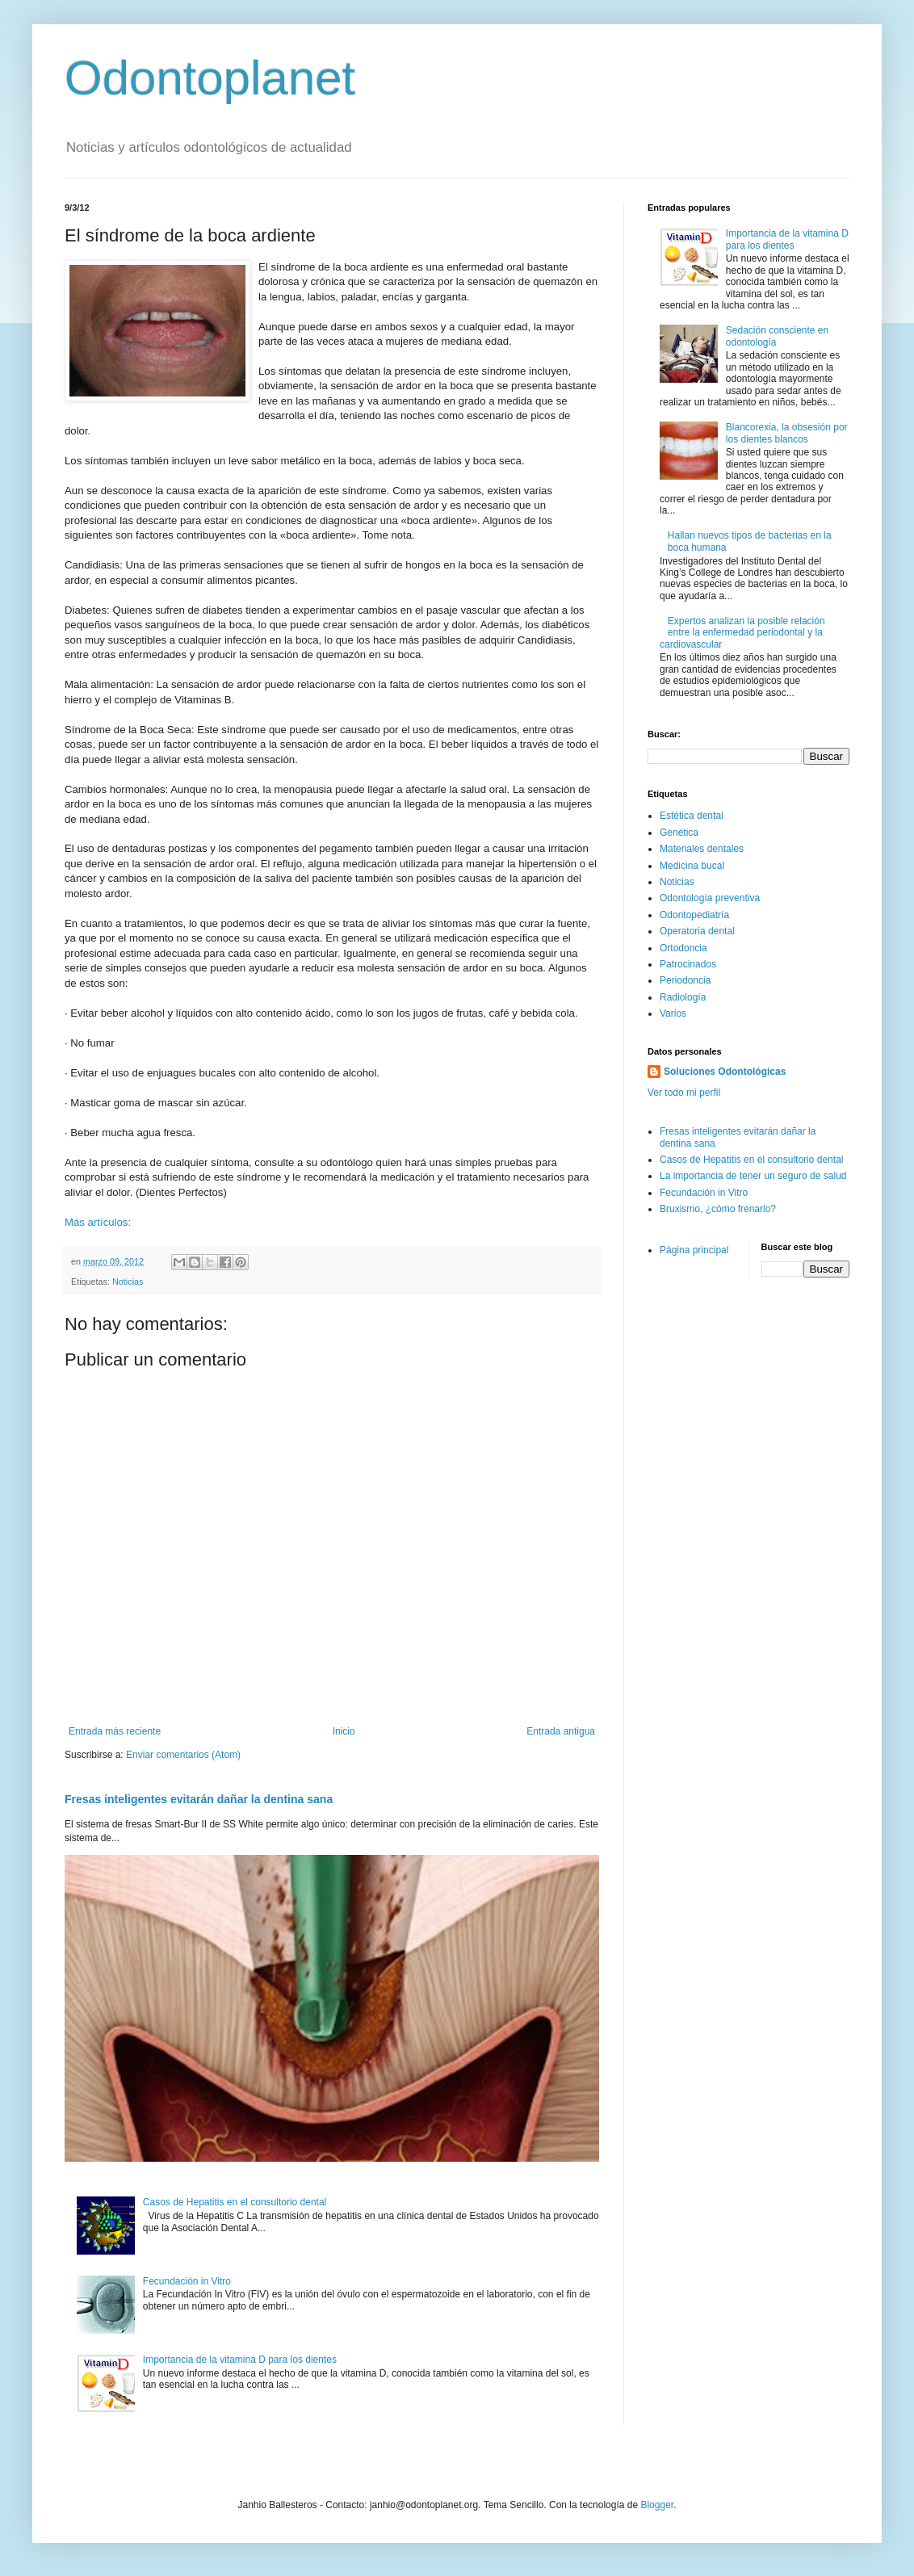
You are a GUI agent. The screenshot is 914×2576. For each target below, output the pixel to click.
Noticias (127, 1281)
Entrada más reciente (115, 1731)
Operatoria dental (697, 931)
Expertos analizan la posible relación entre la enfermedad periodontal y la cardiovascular (742, 632)
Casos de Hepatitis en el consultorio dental (234, 2202)
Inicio (344, 1731)
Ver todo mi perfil (684, 1092)
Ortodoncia (683, 948)
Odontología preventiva (710, 898)
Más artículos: (98, 1222)
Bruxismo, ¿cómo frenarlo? (718, 1209)
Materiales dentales (702, 848)
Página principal (694, 1250)
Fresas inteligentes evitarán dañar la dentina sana (199, 1799)
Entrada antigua (560, 1731)
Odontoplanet (210, 78)
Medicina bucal (692, 865)
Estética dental (691, 815)
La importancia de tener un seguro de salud (753, 1175)
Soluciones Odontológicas (725, 1071)
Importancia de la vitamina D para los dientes (240, 2359)
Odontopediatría (694, 915)
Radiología (683, 997)
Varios (673, 1013)
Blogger (656, 2505)
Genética (679, 832)
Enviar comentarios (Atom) (183, 1754)
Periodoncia (685, 980)
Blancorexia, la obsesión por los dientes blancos (787, 433)
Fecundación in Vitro (187, 2281)
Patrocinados (688, 964)
